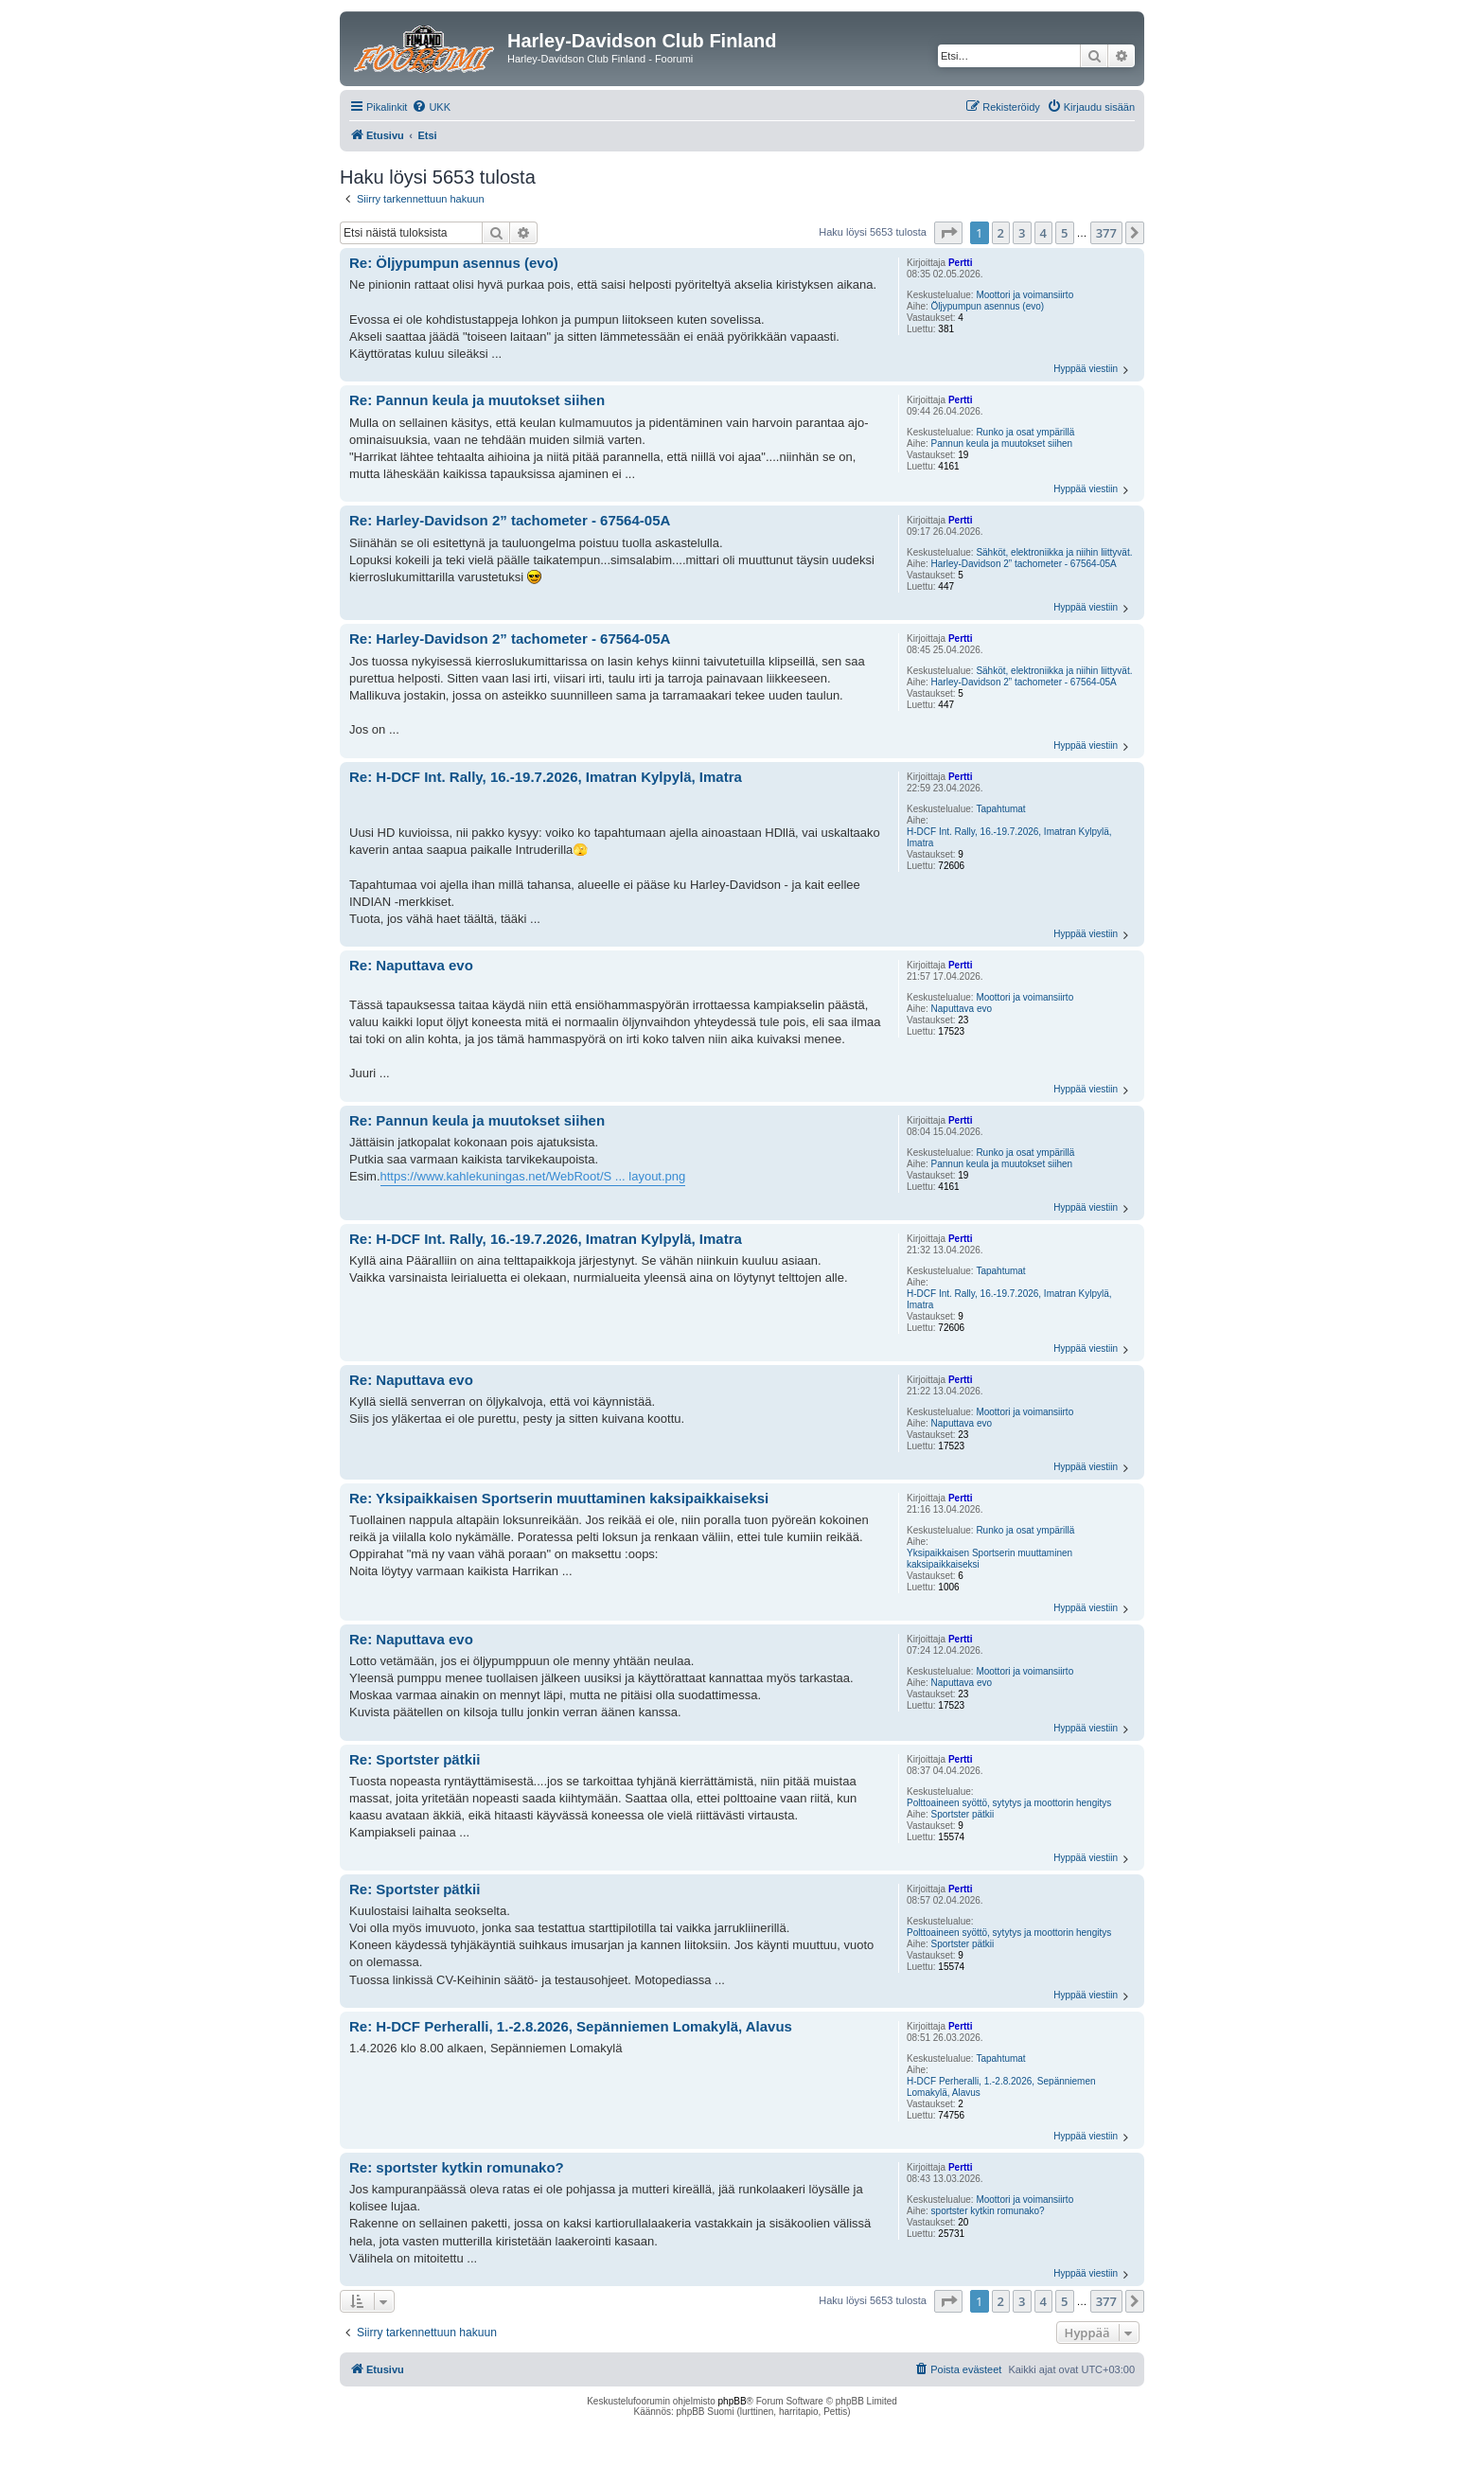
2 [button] (1001, 232)
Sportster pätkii (963, 1814)
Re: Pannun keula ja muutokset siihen (477, 400)
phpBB (732, 2401)
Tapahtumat (1000, 809)
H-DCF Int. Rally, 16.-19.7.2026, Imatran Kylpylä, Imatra (1009, 837)
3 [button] (1021, 232)
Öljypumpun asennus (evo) (988, 306)
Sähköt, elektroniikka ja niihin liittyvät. (1054, 552)
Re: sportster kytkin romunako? (456, 2167)
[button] (948, 233)
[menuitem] (431, 107)
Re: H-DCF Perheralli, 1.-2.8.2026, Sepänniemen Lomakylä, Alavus (570, 2026)
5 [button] (1064, 232)
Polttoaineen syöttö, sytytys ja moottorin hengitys (1009, 1803)
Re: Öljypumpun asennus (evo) (453, 263)
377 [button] (1106, 232)
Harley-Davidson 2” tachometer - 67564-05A (1024, 564)
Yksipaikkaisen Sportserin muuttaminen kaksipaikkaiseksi (989, 1559)
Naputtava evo (962, 1008)
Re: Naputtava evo (411, 965)
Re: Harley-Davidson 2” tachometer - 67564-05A (509, 520)
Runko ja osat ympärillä (1025, 432)
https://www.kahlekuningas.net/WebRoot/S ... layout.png (533, 1176)
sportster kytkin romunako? (988, 2211)
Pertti (960, 262)
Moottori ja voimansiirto (1024, 295)
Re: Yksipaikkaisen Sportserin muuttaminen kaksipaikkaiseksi (558, 1498)
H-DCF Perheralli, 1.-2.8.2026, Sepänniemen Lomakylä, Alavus (1001, 2087)
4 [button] (1043, 232)
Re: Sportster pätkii (414, 1759)
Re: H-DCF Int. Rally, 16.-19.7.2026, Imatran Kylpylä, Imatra (545, 777)
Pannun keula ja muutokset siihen (1002, 443)
